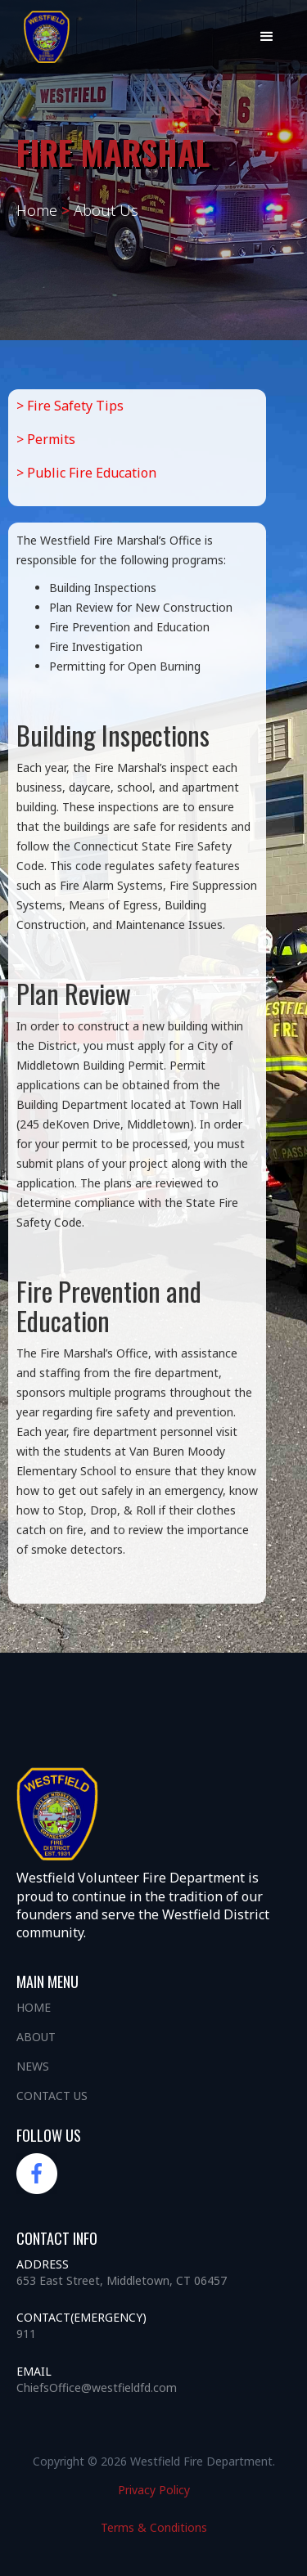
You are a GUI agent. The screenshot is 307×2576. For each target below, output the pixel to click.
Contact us (52, 2095)
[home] (48, 37)
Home (33, 2007)
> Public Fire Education (86, 473)
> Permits (45, 439)
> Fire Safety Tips (70, 406)
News (32, 2066)
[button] (266, 36)
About (36, 2036)
